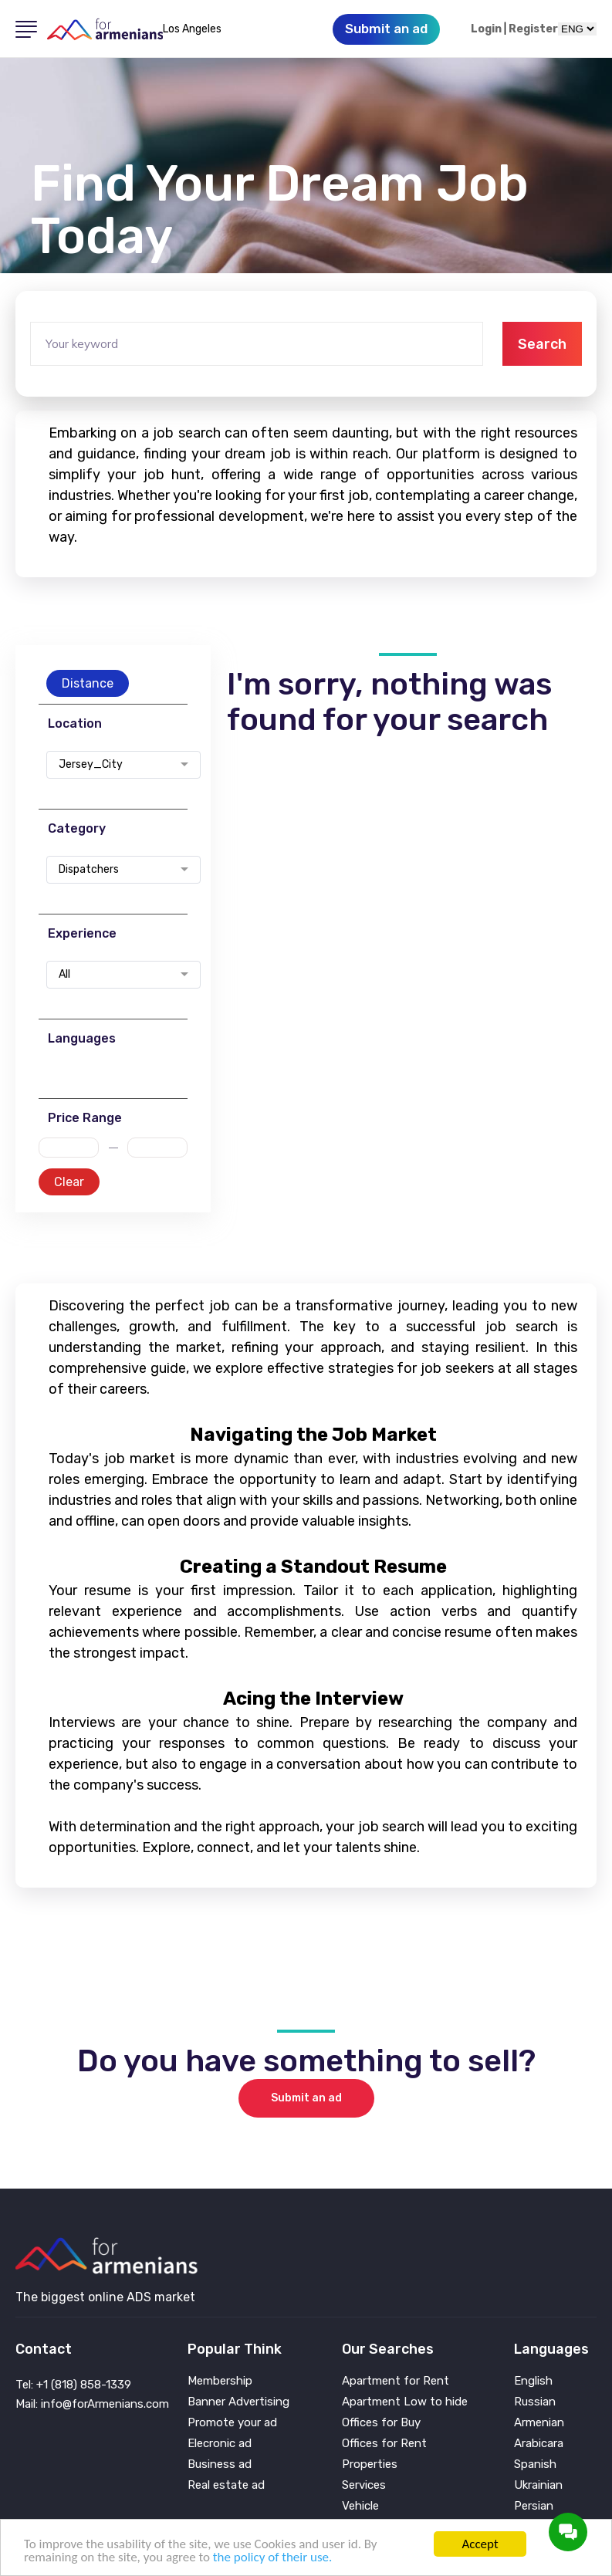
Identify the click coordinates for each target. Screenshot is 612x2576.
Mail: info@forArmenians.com (92, 2404)
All (64, 974)
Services (364, 2485)
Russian (535, 2402)
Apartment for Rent (395, 2381)
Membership (220, 2381)
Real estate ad (226, 2485)
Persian (533, 2506)
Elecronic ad (220, 2443)
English (533, 2381)
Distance (87, 683)
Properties (369, 2464)
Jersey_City (91, 764)
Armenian (539, 2423)
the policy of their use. (272, 2557)
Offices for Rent (384, 2443)
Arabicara (538, 2443)
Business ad (220, 2464)
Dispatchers (89, 869)
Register (533, 29)
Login (486, 29)
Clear (69, 1182)
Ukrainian (538, 2485)
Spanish (535, 2464)
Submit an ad (306, 2097)
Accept (480, 2544)
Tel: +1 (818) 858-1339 (73, 2385)
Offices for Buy (381, 2423)
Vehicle (360, 2506)
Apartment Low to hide (405, 2402)
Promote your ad (232, 2423)
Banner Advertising (238, 2402)
